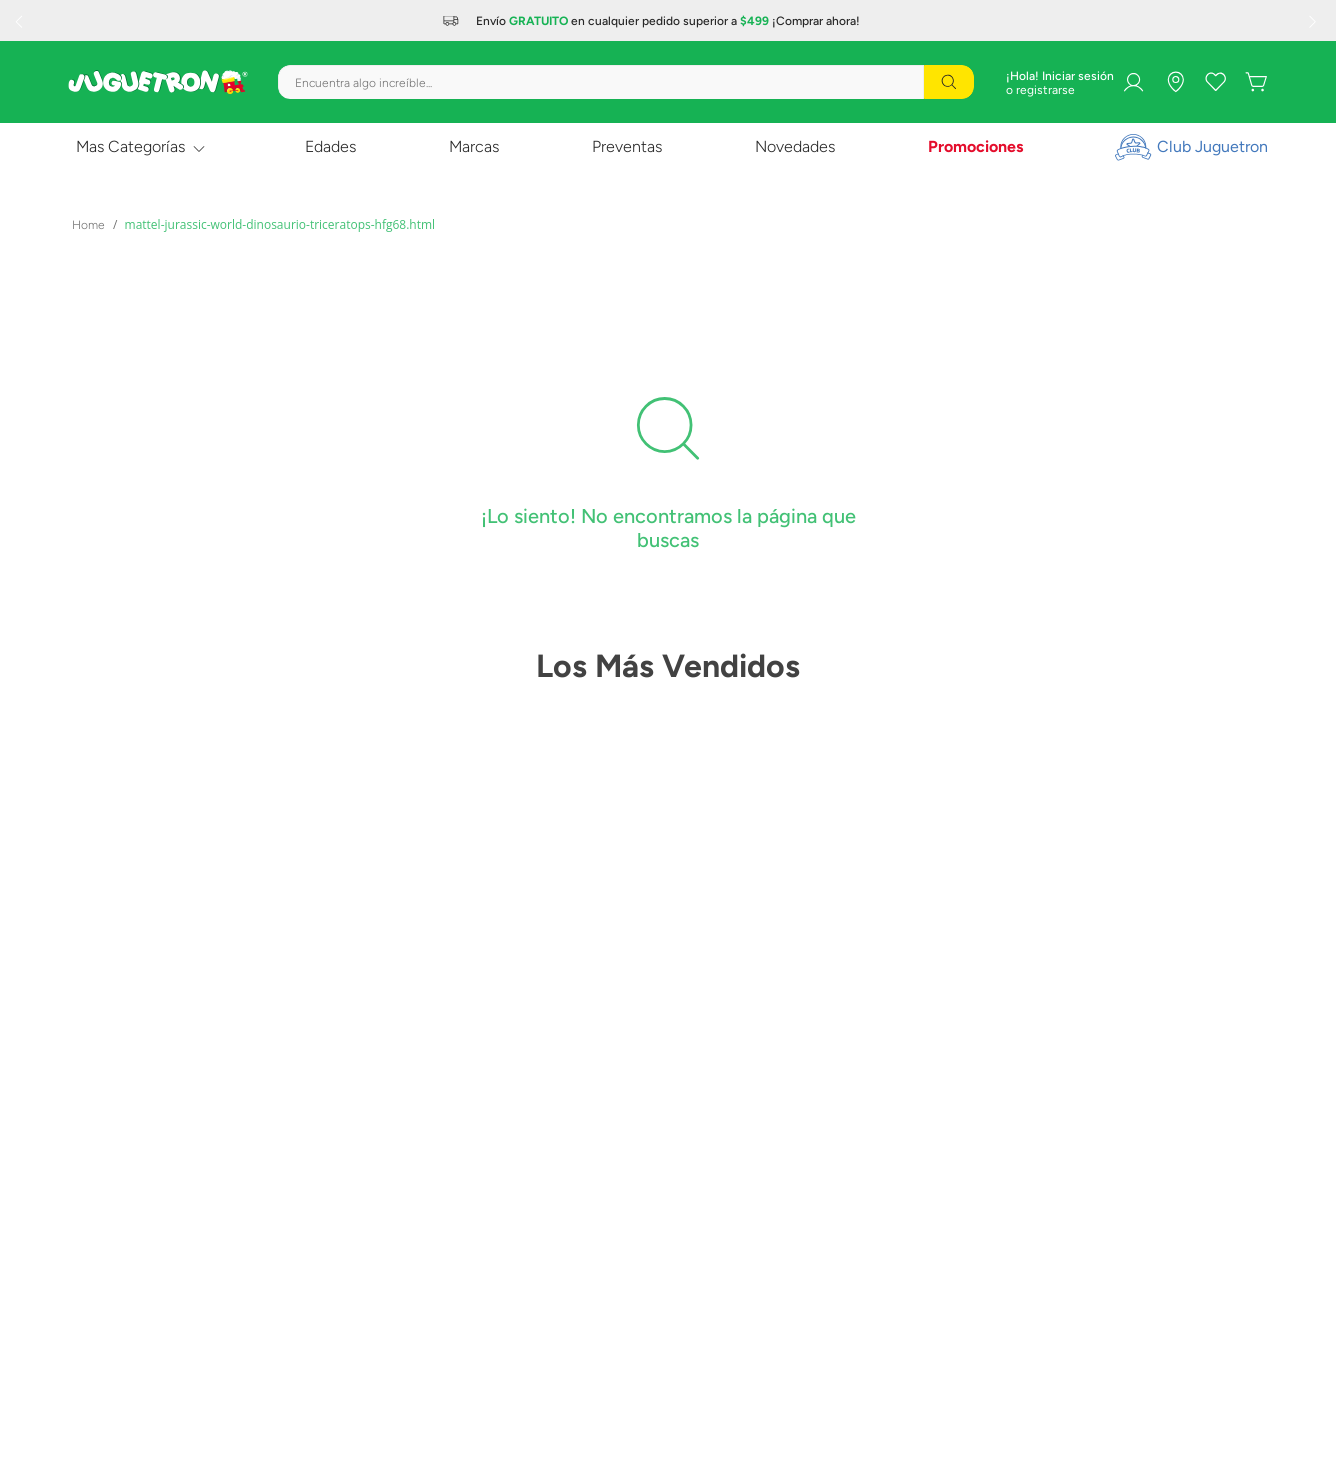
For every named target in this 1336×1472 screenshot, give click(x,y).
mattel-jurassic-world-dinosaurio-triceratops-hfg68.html (280, 224)
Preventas (627, 146)
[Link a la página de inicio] (88, 225)
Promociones (975, 146)
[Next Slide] (1315, 21)
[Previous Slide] (21, 21)
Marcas (474, 146)
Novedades (795, 146)
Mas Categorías (130, 146)
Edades (330, 146)
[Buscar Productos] (949, 82)
